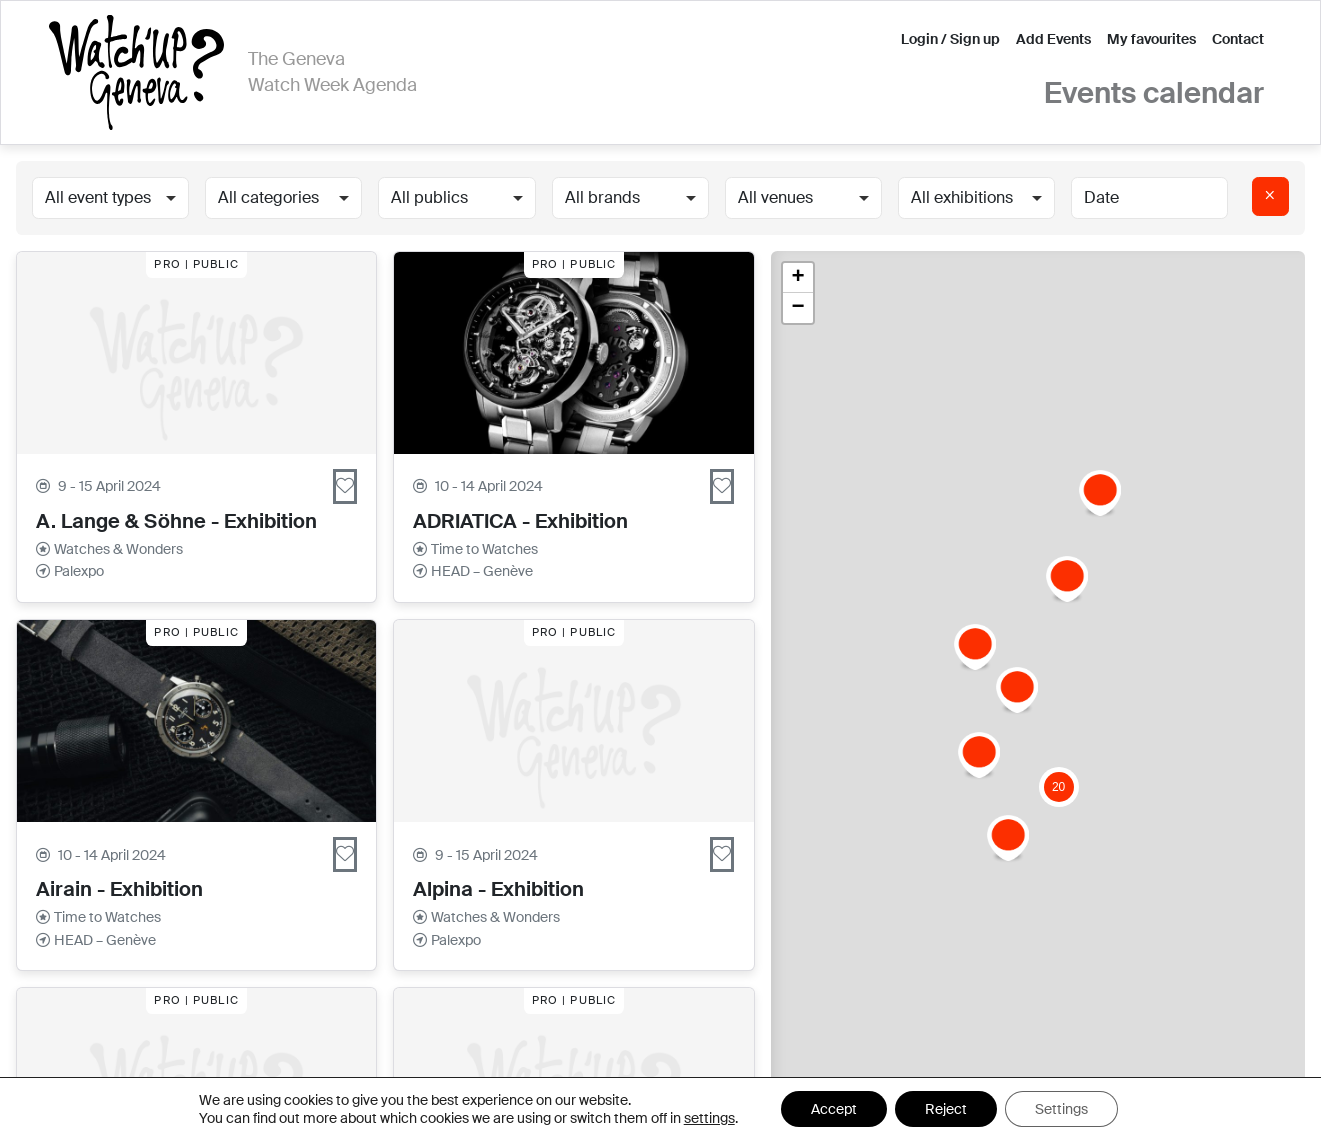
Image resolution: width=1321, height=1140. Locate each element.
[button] (1067, 579)
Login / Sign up (950, 39)
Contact (1238, 39)
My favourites (1151, 39)
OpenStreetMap (1257, 1117)
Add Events (1053, 39)
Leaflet (1167, 1117)
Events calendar (1154, 93)
